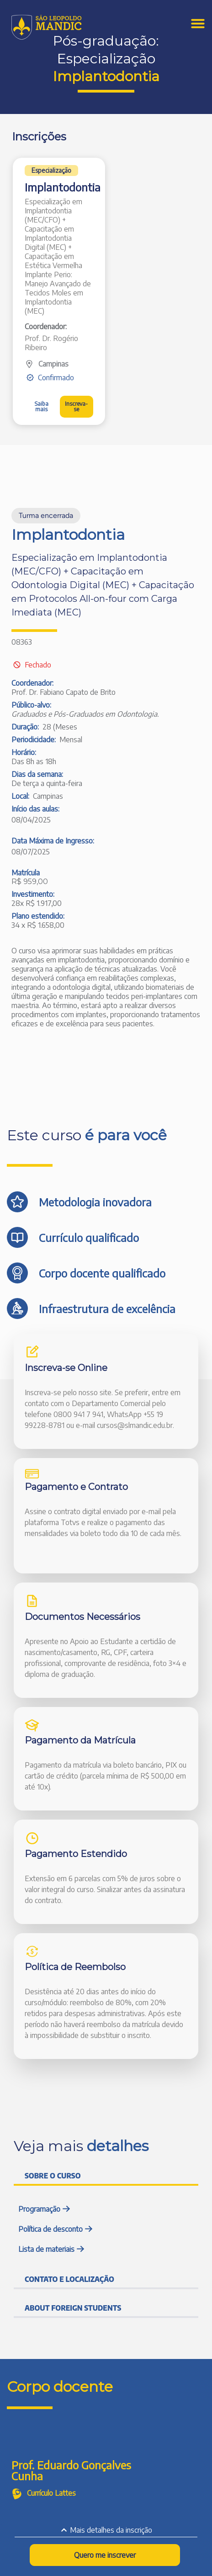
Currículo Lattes (51, 2493)
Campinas (53, 363)
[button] (51, 170)
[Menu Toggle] (198, 23)
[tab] (106, 2175)
